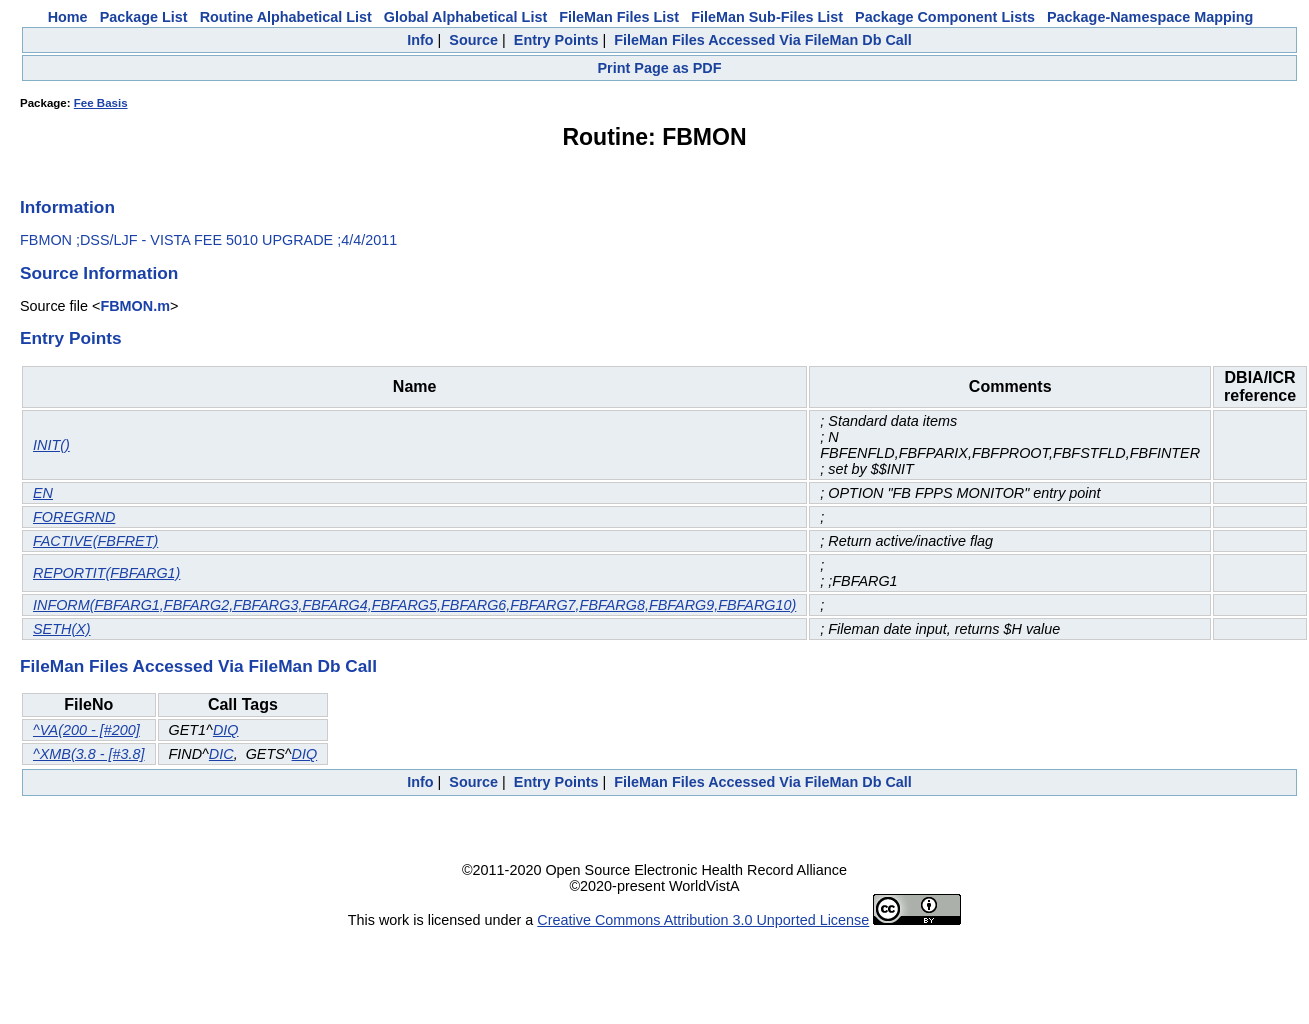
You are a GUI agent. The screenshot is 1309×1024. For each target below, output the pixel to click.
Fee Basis (101, 103)
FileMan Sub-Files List (767, 17)
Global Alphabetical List (465, 17)
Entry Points (556, 40)
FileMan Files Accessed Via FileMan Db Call (763, 40)
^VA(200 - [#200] (86, 730)
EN (43, 493)
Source (473, 40)
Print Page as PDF (660, 68)
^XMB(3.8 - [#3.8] (89, 754)
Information (67, 207)
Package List (144, 17)
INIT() (51, 445)
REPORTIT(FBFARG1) (106, 573)
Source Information (99, 273)
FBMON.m (135, 306)
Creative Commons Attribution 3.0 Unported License (703, 920)
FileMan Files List (619, 17)
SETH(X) (62, 629)
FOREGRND (74, 517)
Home (68, 17)
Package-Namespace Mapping (1150, 17)
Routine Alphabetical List (286, 17)
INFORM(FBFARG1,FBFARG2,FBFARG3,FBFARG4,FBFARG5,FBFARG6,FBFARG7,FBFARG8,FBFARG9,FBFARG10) (414, 605)
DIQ (226, 730)
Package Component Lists (945, 17)
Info (420, 40)
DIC (221, 754)
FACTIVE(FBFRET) (95, 541)
